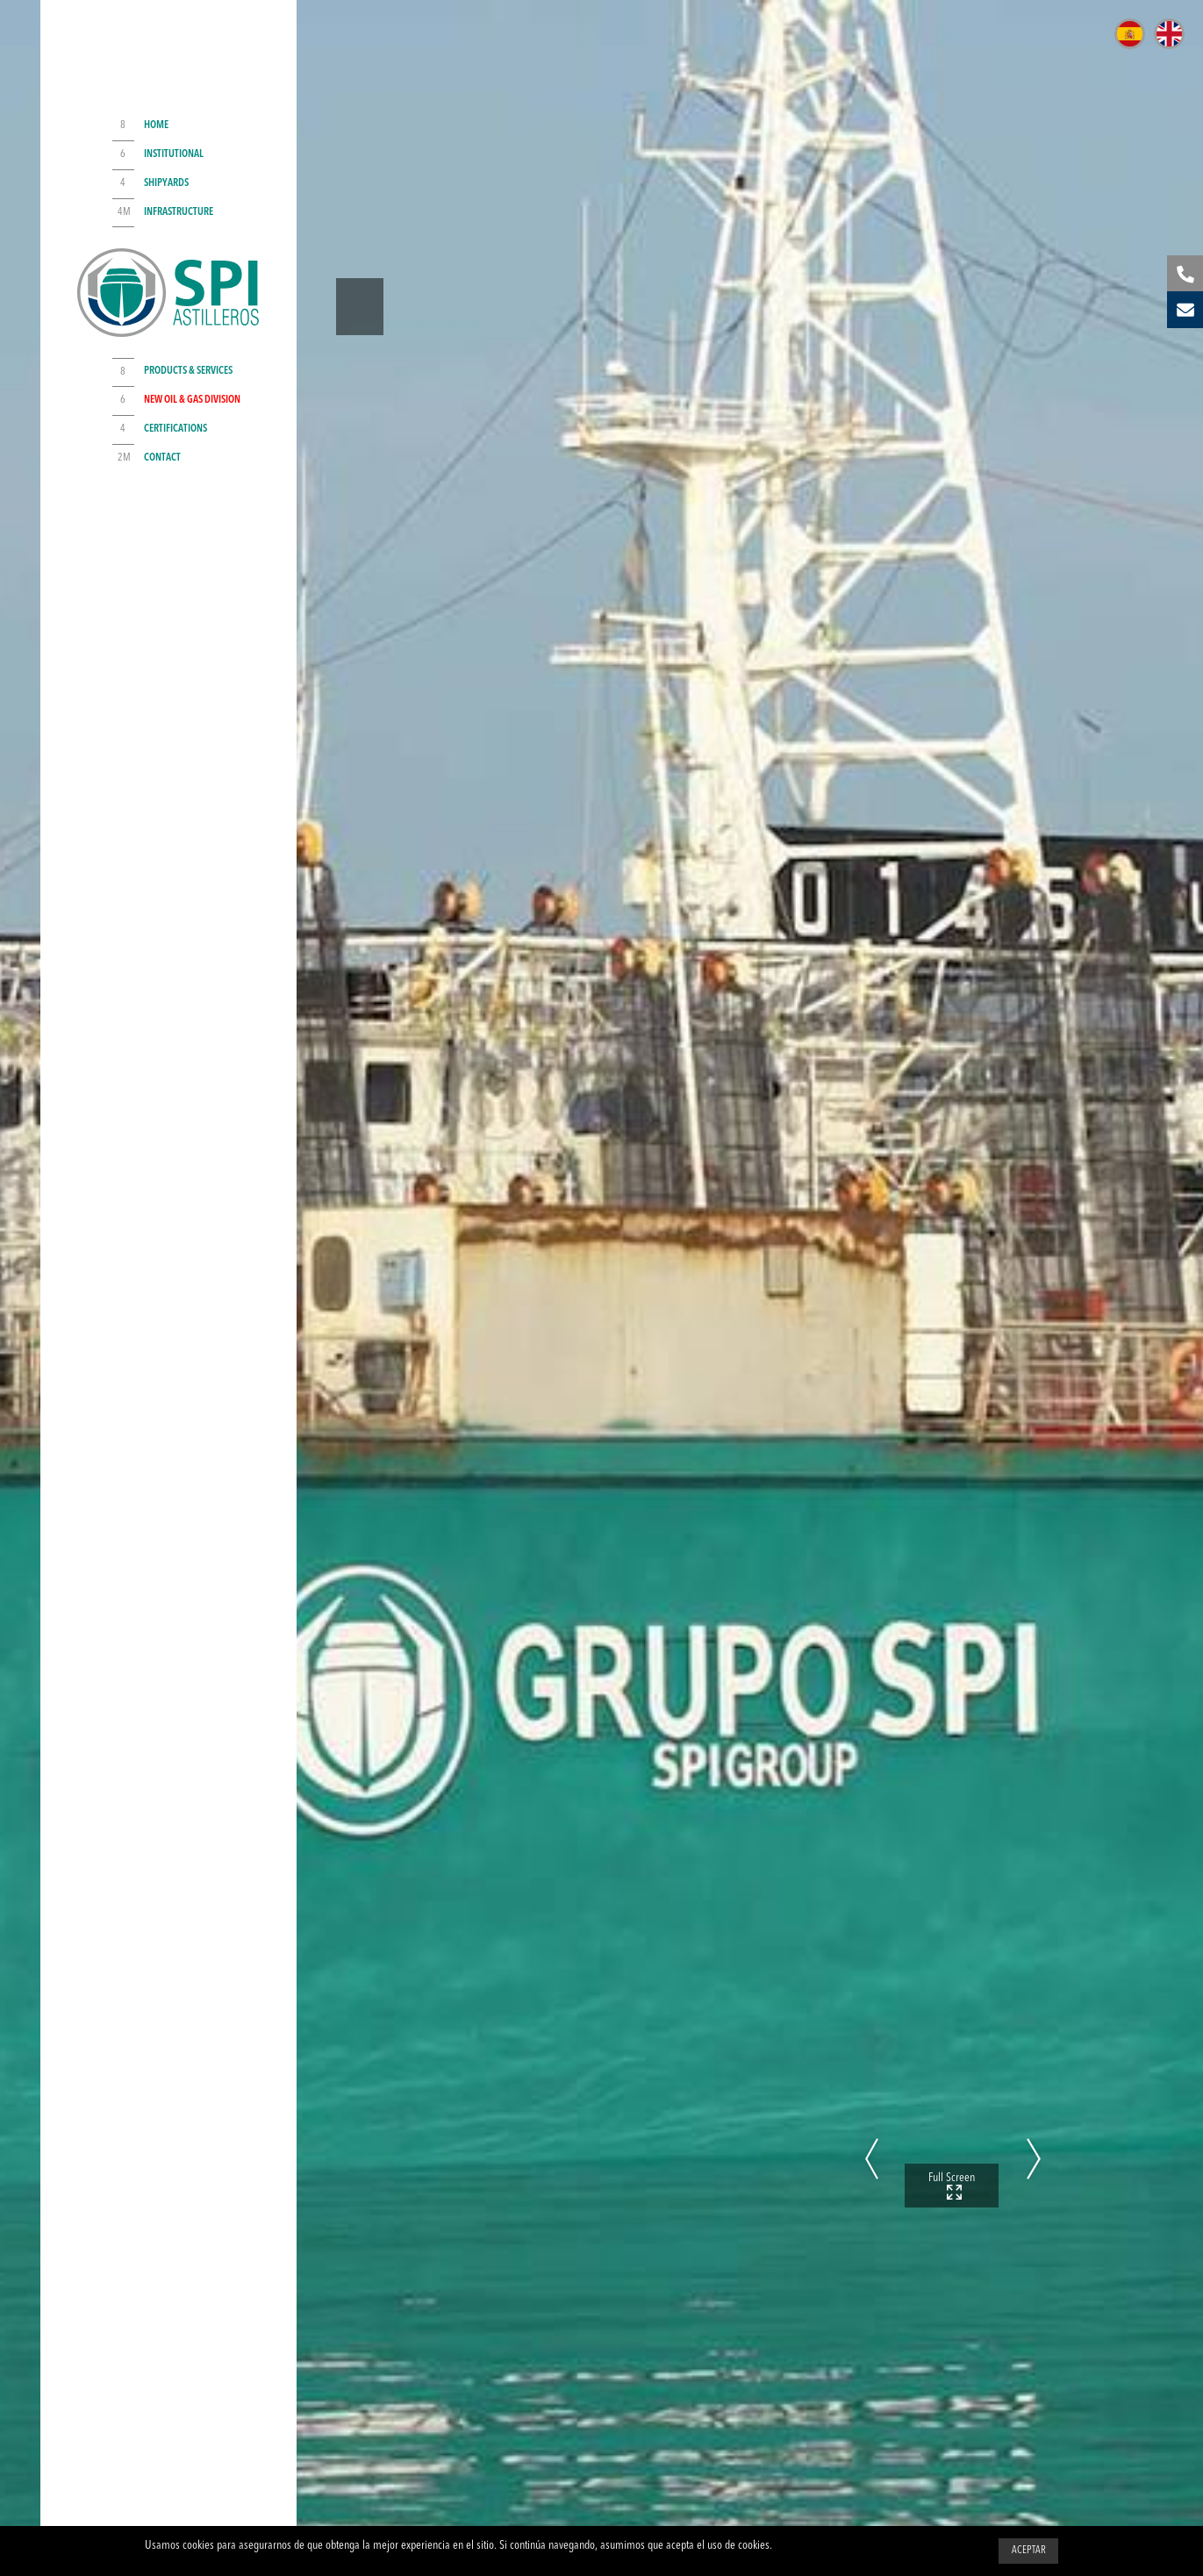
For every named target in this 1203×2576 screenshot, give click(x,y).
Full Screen (951, 2136)
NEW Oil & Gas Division (192, 402)
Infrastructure (178, 209)
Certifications (175, 431)
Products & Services (188, 373)
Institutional (174, 152)
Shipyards (166, 180)
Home (156, 123)
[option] (601, 1288)
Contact (162, 459)
